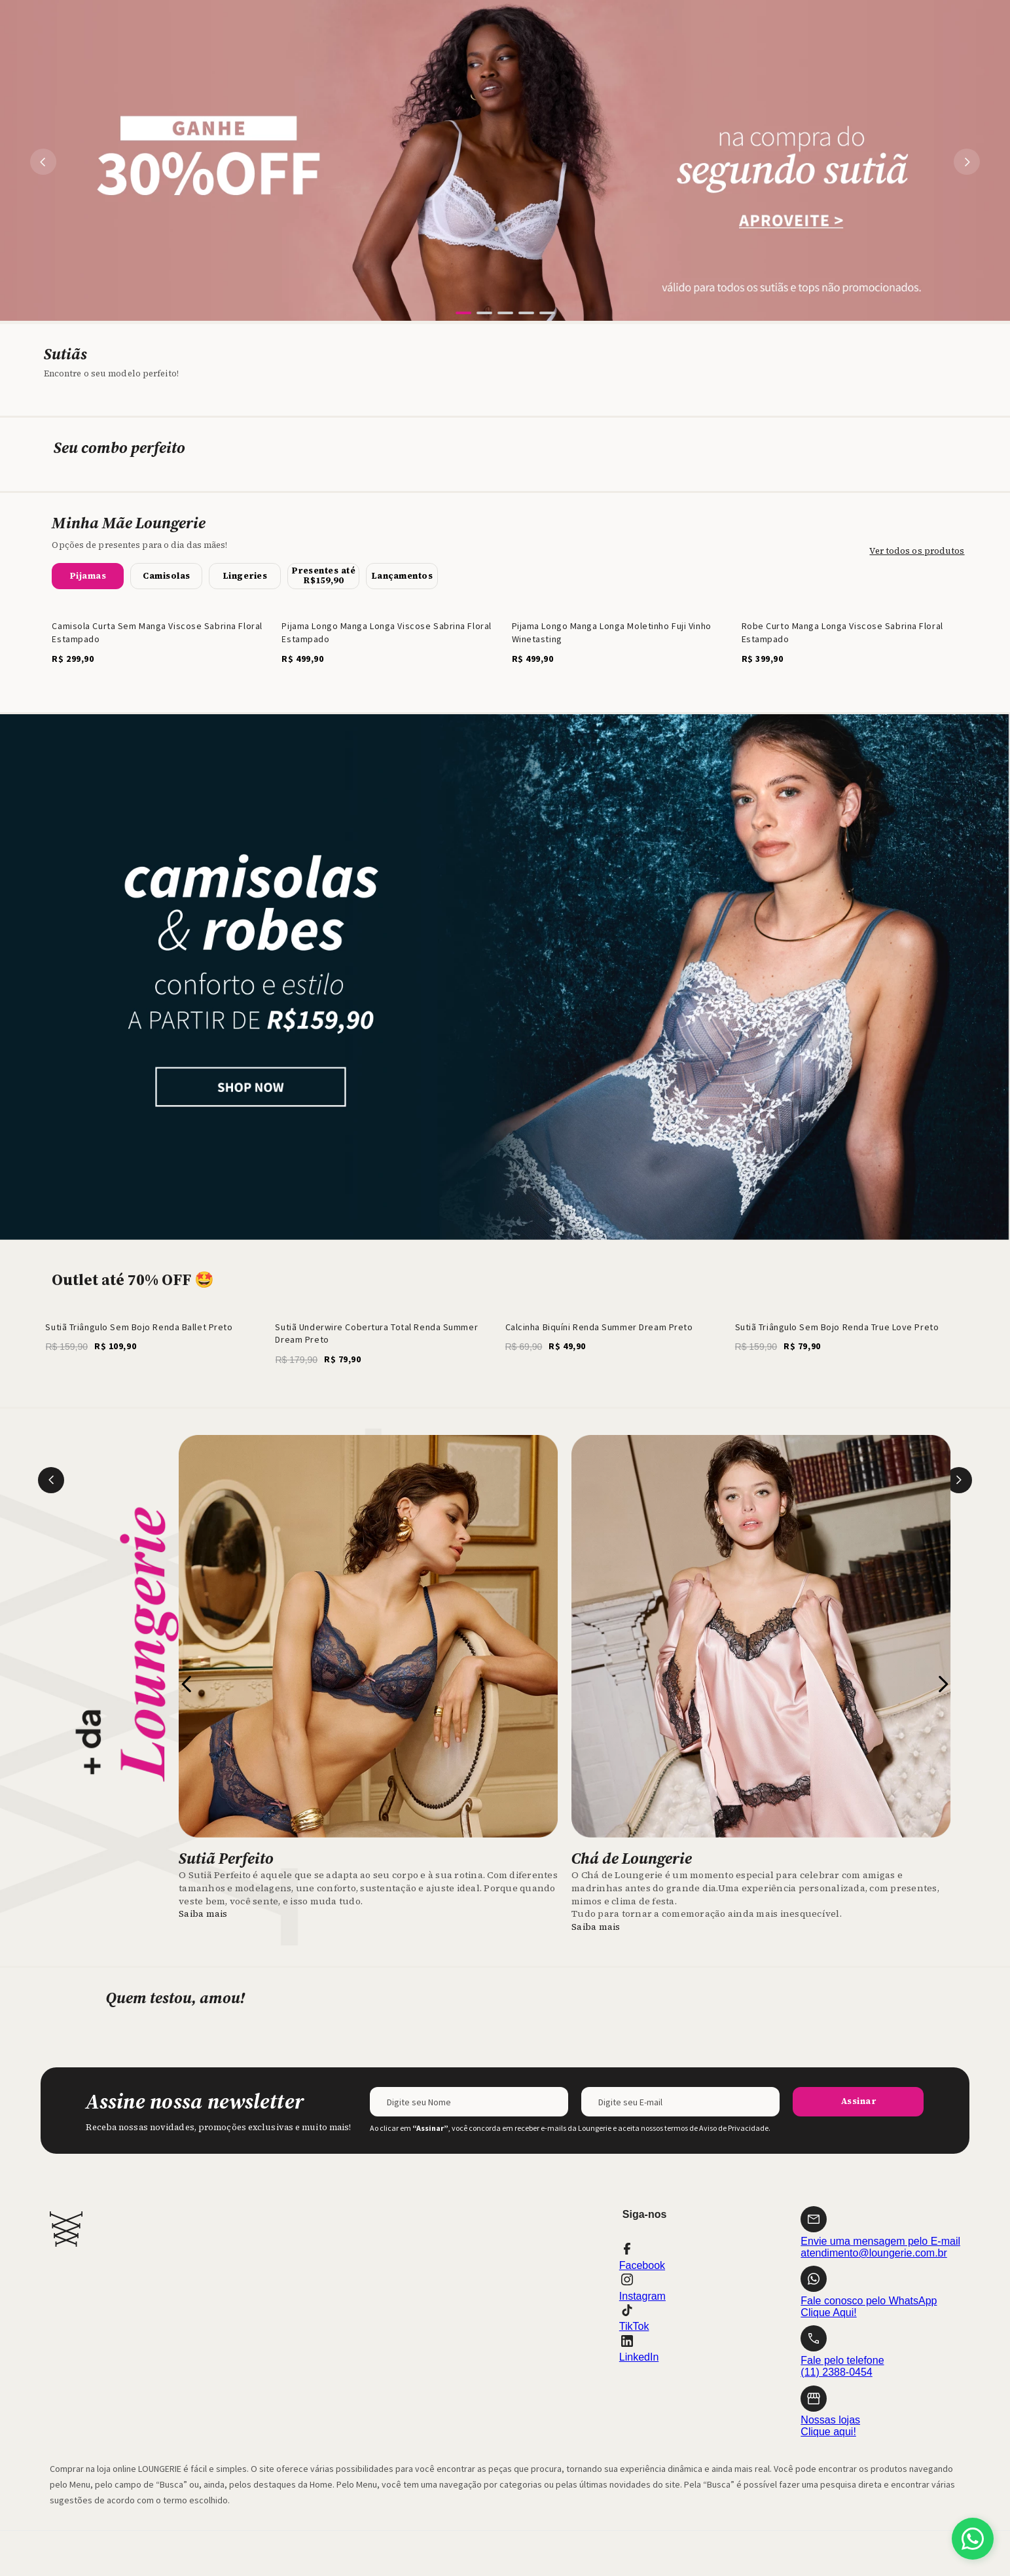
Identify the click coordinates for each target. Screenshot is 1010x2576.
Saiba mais (203, 1914)
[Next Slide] (967, 162)
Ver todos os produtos (916, 551)
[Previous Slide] (43, 162)
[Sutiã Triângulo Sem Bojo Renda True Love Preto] (850, 1339)
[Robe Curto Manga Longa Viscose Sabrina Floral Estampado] (850, 638)
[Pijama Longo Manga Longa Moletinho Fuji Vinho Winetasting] (620, 638)
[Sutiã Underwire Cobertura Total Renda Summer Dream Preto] (390, 1339)
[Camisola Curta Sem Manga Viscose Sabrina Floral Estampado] (160, 638)
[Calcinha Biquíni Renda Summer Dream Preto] (620, 1339)
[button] (463, 313)
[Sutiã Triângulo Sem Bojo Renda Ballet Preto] (160, 1339)
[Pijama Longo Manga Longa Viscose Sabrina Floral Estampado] (389, 638)
